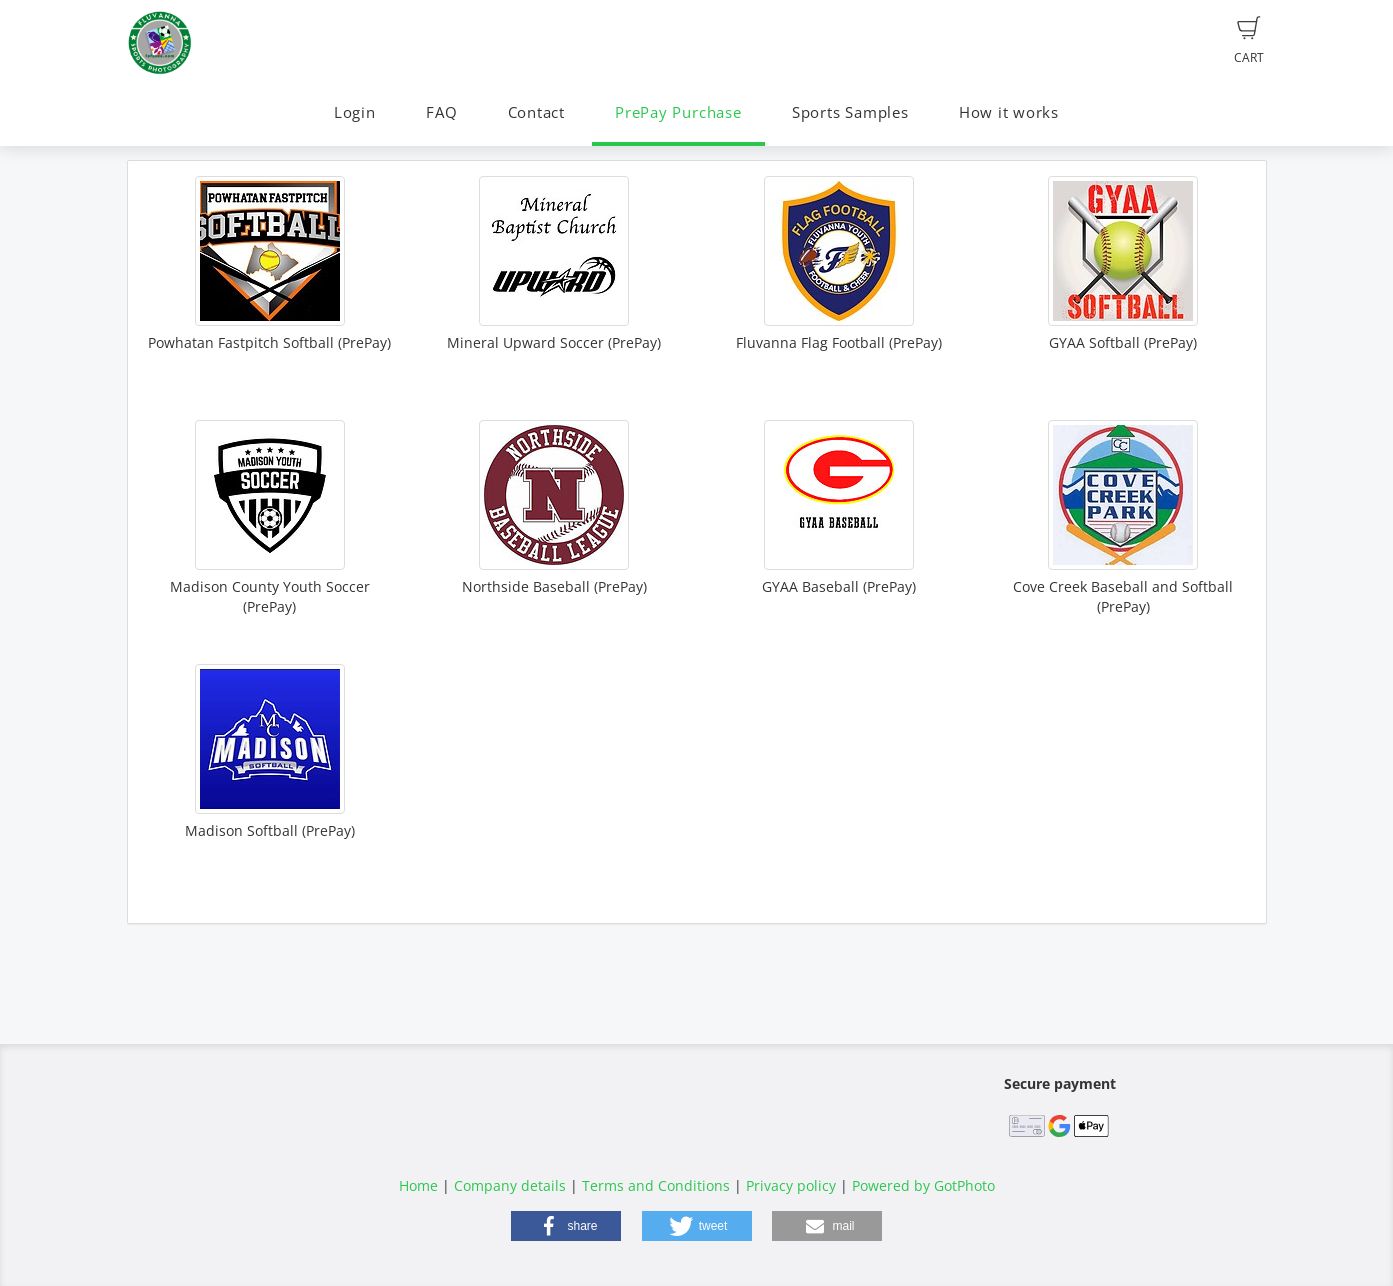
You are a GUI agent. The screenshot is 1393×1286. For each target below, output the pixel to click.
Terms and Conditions (656, 1185)
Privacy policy (791, 1185)
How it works (1009, 112)
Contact (536, 112)
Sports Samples (850, 112)
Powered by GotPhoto (923, 1185)
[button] (566, 1226)
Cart (1249, 41)
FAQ (441, 112)
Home (418, 1185)
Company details (510, 1185)
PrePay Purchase (678, 112)
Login (355, 112)
